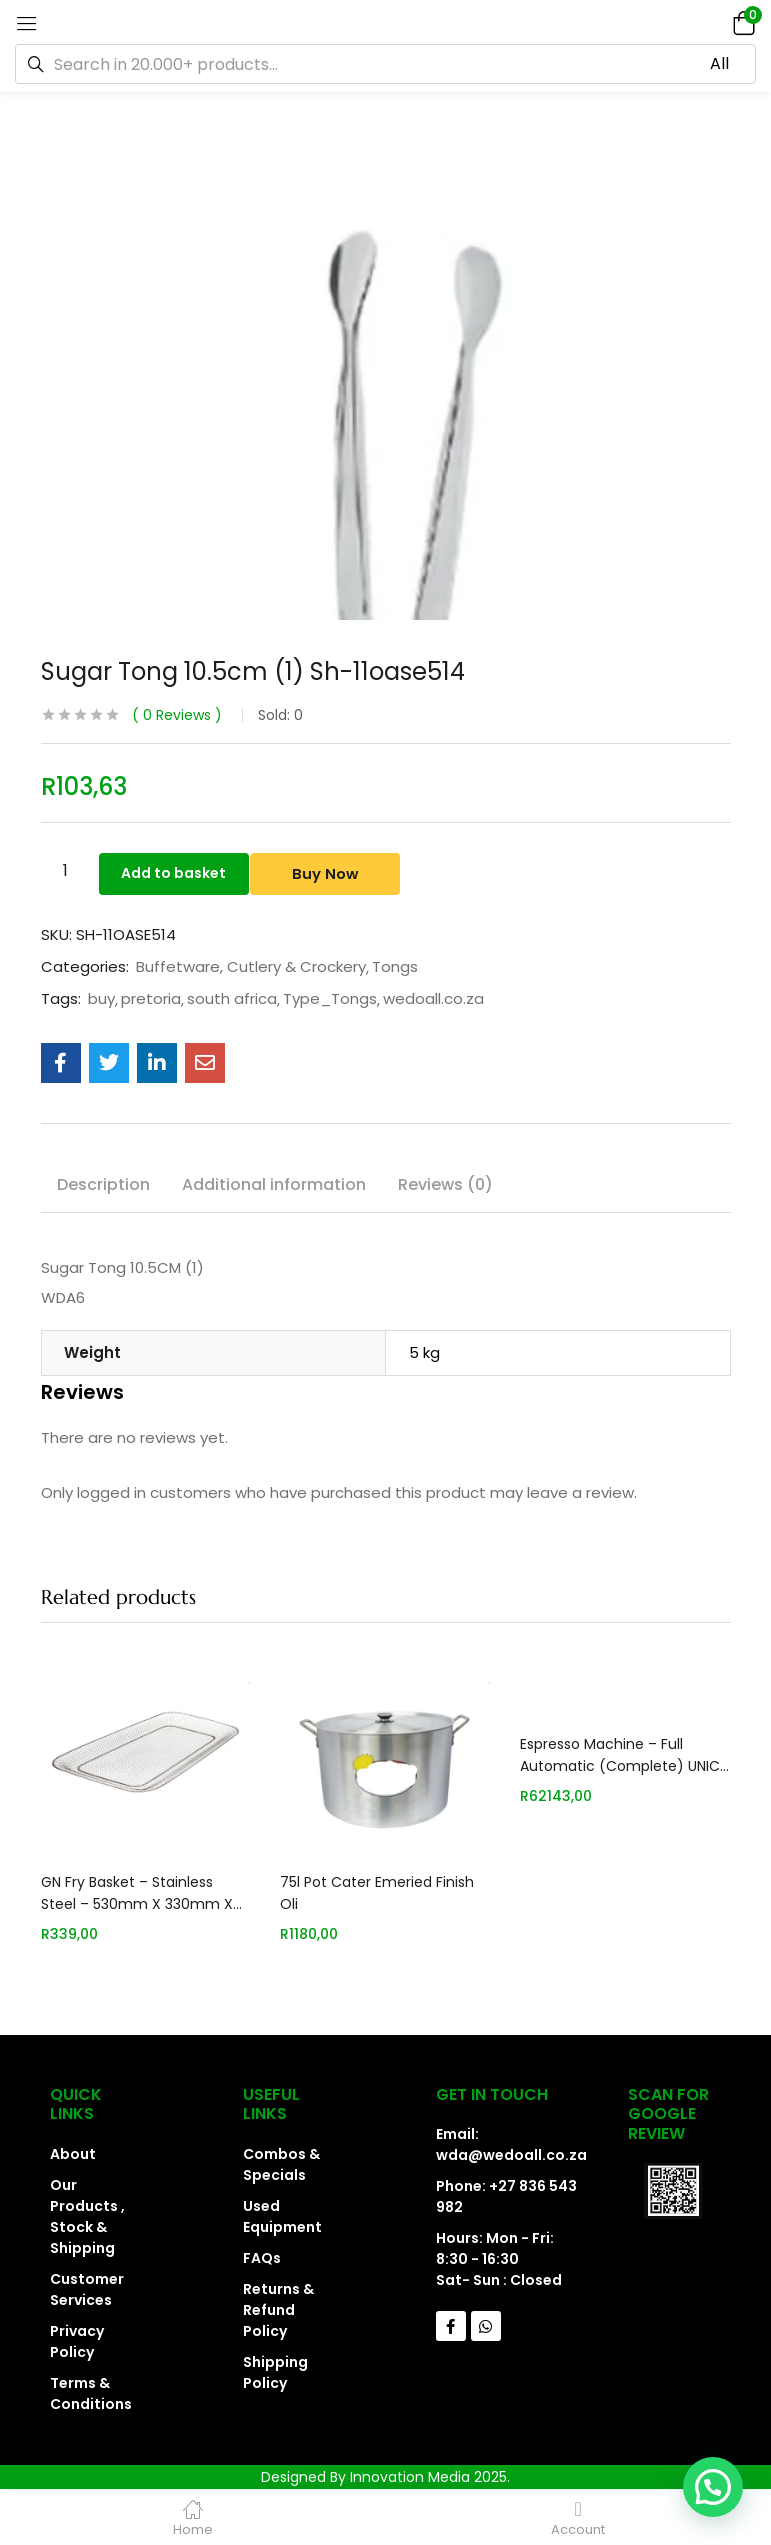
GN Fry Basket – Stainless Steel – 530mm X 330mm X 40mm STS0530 (137, 1904)
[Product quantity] (66, 870)
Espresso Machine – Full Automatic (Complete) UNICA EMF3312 (624, 1766)
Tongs (395, 967)
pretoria (151, 999)
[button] (741, 21)
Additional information (274, 1184)
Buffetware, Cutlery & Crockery (251, 967)
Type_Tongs (330, 999)
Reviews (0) (445, 1184)
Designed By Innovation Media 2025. (385, 2477)
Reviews (177, 715)
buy (101, 999)
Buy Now (350, 871)
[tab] (103, 1188)
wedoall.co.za (433, 999)
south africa (232, 999)
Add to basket (183, 871)
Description (103, 1184)
